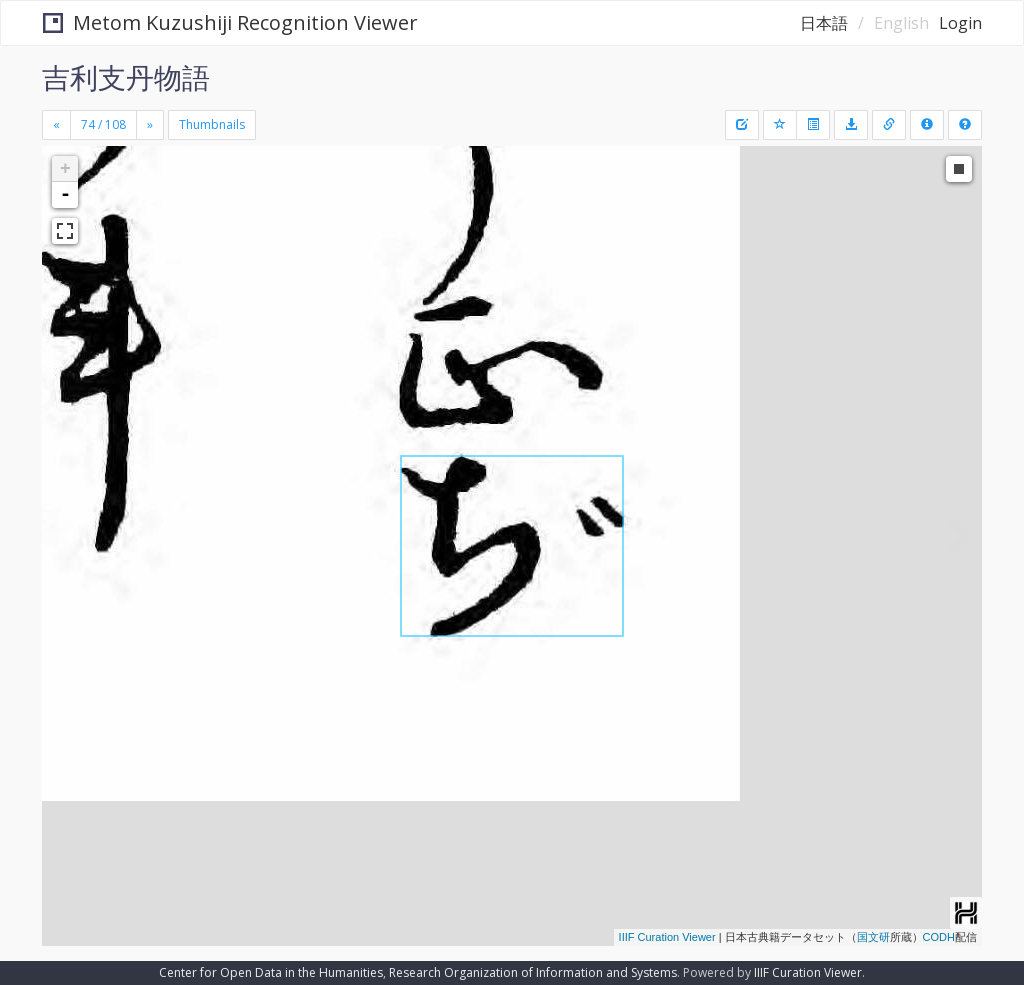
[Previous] (56, 125)
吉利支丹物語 (126, 77)
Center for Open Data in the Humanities (271, 972)
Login (960, 23)
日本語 (824, 23)
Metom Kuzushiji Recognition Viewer (230, 22)
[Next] (150, 125)
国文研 (873, 937)
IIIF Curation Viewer (667, 937)
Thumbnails (212, 124)
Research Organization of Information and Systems (533, 972)
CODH (939, 937)
